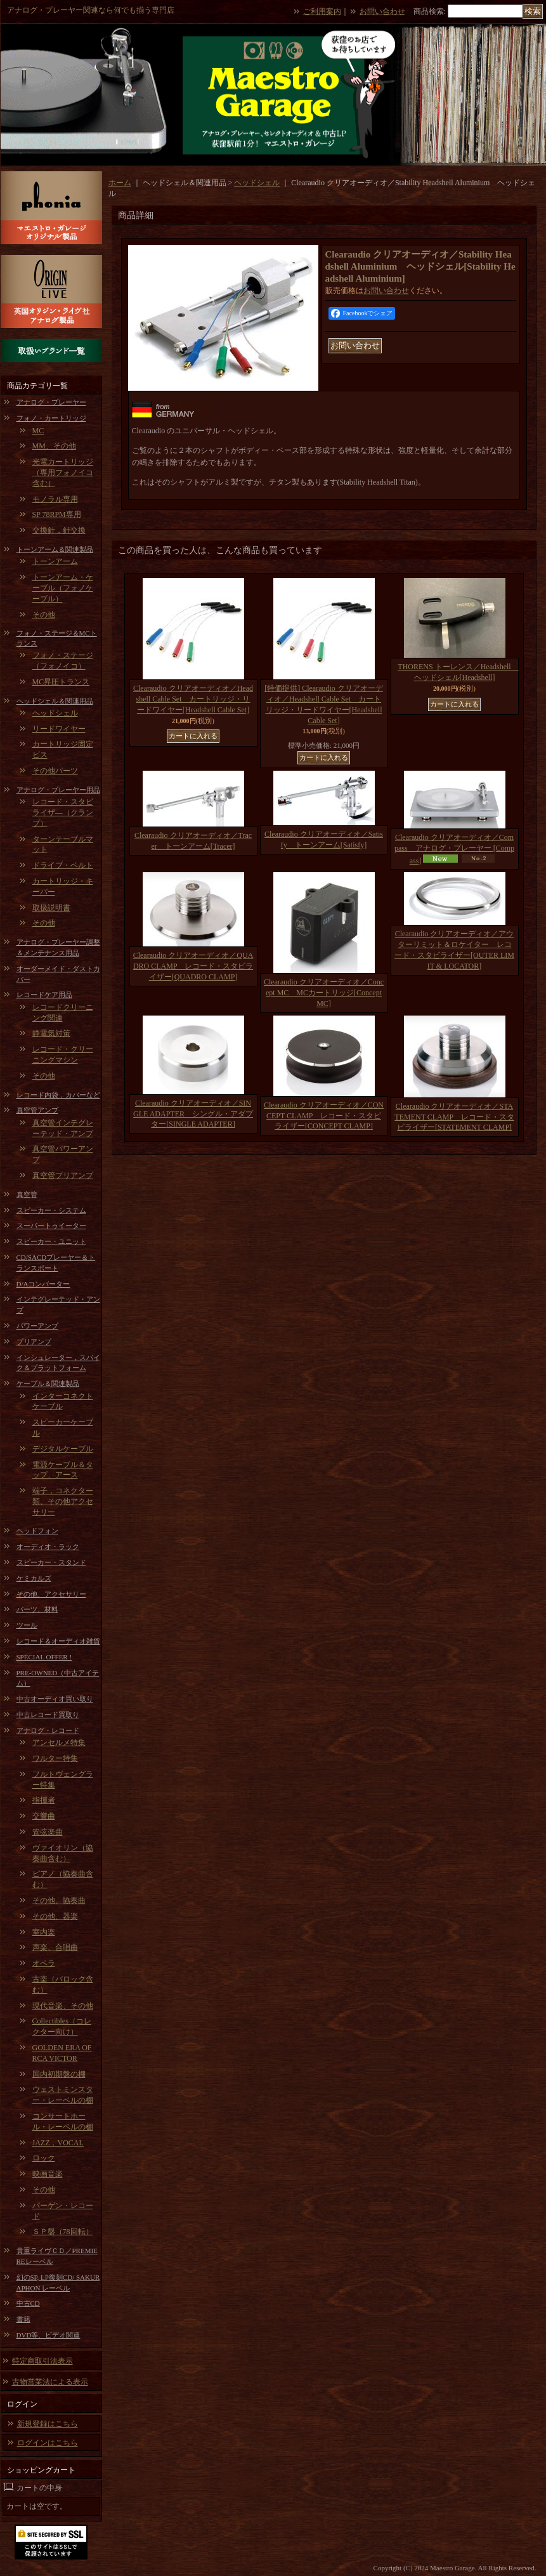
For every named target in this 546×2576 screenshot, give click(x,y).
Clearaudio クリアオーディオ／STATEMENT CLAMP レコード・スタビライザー (454, 1117)
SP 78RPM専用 (56, 514)
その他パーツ (55, 770)
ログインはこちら (47, 2442)
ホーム (119, 182)
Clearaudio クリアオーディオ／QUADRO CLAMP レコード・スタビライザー (193, 966)
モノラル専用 (55, 499)
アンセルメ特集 (59, 1742)
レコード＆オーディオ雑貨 (58, 1641)
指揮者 (43, 1800)
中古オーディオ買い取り (54, 1699)
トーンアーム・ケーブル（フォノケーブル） (62, 588)
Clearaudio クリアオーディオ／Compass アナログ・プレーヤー (454, 849)
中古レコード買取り (47, 1714)
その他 (43, 614)
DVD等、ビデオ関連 (48, 2335)
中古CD (28, 2303)
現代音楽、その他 (62, 2005)
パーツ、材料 (37, 1609)
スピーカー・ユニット (51, 1241)
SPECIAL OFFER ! (44, 1657)
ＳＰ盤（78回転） (62, 2231)
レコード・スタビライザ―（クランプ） (62, 812)
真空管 (26, 1194)
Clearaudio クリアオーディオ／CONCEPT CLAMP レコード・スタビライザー (324, 1116)
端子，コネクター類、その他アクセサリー (62, 1501)
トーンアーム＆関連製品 (54, 549)
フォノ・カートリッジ (51, 418)
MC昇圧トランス (61, 681)
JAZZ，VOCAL (58, 2142)
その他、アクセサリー (51, 1594)
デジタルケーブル (62, 1448)
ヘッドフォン (37, 1530)
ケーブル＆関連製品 (47, 1383)
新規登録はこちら (47, 2423)
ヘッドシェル (55, 713)
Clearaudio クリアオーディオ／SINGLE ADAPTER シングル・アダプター (193, 1114)
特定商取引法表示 (42, 2361)
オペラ (43, 1963)
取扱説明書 (51, 907)
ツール (26, 1625)
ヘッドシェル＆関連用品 (54, 701)
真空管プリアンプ (62, 1175)
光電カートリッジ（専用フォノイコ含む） (62, 472)
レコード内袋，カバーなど (58, 1095)
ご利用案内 (322, 11)
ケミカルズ (33, 1578)
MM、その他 (54, 445)
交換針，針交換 (59, 530)
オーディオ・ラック (47, 1546)
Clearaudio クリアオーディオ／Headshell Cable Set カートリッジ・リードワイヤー (193, 699)
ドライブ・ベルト (62, 865)
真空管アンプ (37, 1110)
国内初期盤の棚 (59, 2074)
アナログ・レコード (47, 1730)
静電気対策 (51, 1033)
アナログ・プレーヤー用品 (58, 790)
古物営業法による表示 (50, 2381)
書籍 (23, 2319)
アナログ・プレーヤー (51, 402)
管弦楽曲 (47, 1831)
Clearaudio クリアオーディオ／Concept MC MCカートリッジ (324, 992)
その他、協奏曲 (59, 1900)
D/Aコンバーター (43, 1284)
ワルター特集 (55, 1758)
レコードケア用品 (44, 994)
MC (38, 430)
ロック (43, 2158)
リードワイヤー (59, 728)
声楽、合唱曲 (55, 1947)
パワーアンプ (37, 1326)
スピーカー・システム (51, 1210)
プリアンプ (33, 1341)
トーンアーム (55, 561)
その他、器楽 (55, 1916)
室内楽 (43, 1932)
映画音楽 (47, 2173)
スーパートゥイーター (51, 1225)
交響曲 (43, 1816)
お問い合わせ (382, 11)
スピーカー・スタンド (51, 1562)
